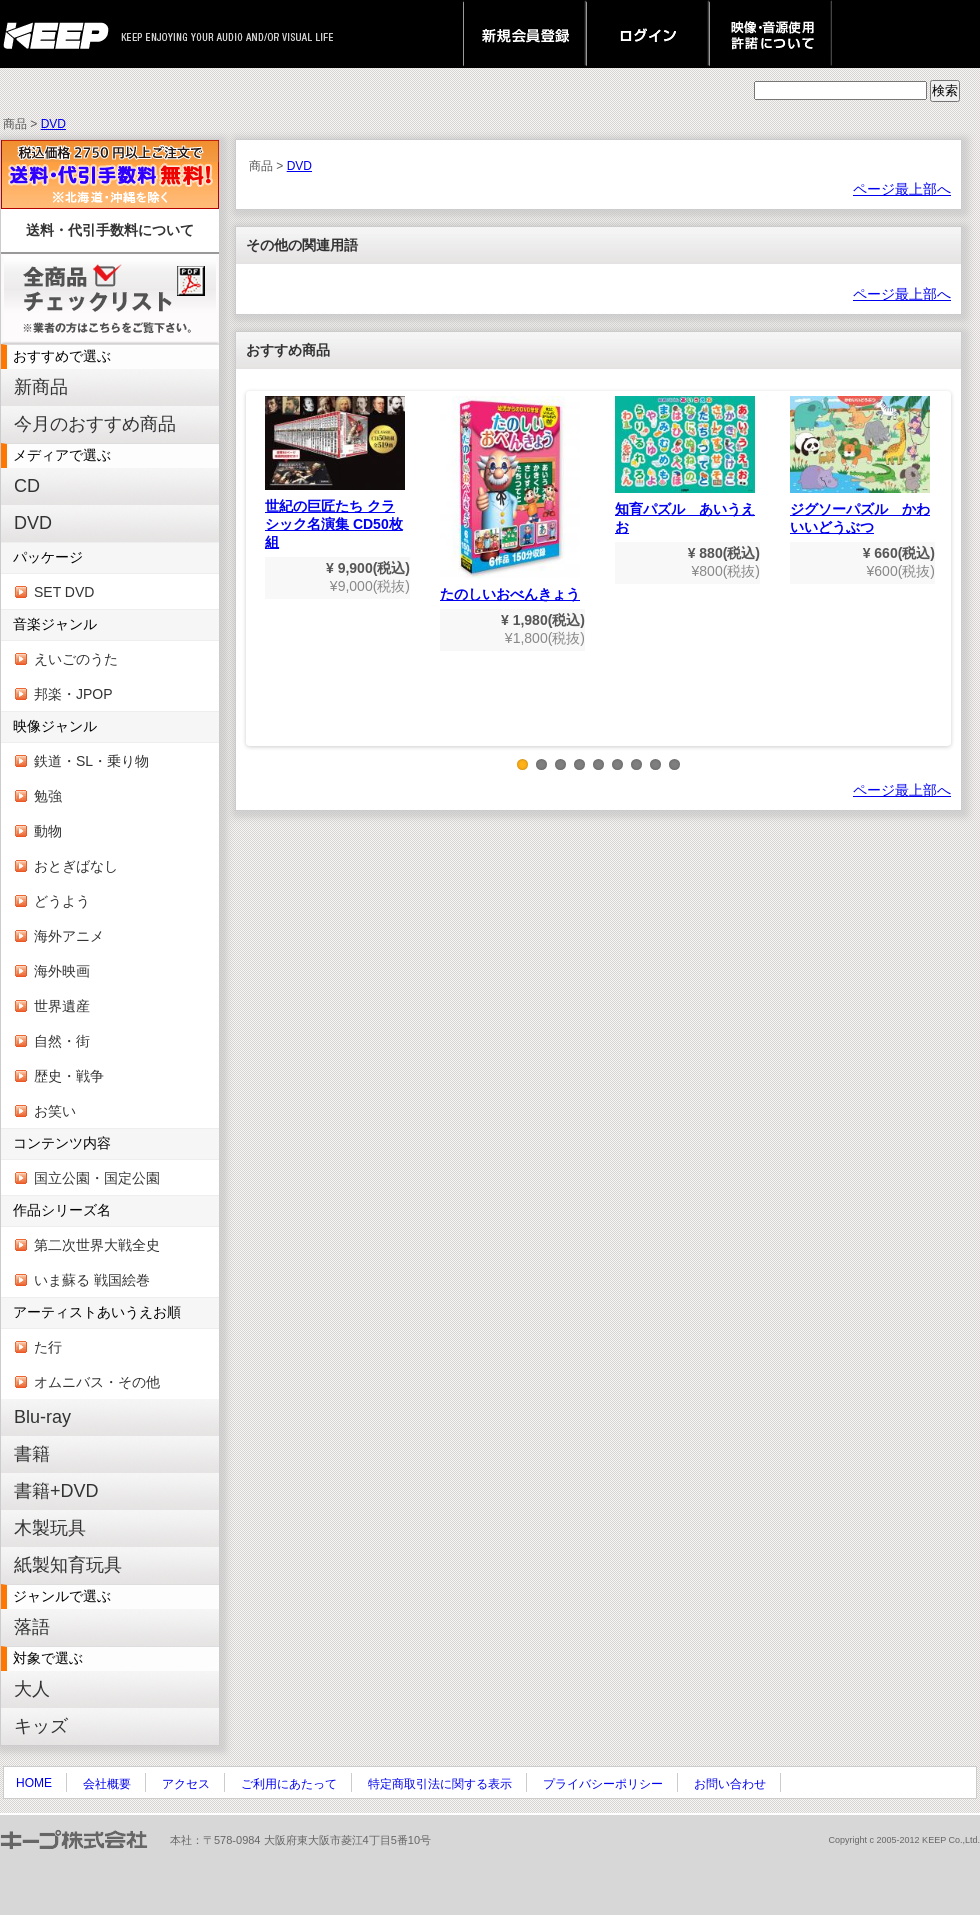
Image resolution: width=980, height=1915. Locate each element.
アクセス (186, 1784)
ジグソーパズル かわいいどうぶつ (860, 465)
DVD (53, 124)
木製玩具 (50, 1528)
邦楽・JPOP (73, 694)
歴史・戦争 (69, 1076)
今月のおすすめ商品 (95, 424)
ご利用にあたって (289, 1784)
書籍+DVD (56, 1491)
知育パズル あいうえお (685, 465)
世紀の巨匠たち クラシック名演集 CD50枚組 (335, 473)
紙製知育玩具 (68, 1565)
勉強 (48, 796)
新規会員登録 (524, 34)
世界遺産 (62, 1006)
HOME (34, 1783)
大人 (32, 1689)
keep (61, 34)
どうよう (62, 901)
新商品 (41, 387)
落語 (32, 1627)
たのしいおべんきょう (510, 499)
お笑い (55, 1111)
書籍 (32, 1454)
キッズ (41, 1726)
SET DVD (64, 592)
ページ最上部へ (902, 189)
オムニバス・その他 (97, 1382)
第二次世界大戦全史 (97, 1245)
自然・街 (62, 1041)
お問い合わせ (730, 1784)
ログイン (647, 34)
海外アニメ (69, 936)
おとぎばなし (76, 866)
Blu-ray (42, 1417)
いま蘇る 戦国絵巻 (92, 1280)
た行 (48, 1347)
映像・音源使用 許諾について (770, 34)
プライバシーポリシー (603, 1784)
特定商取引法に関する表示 (440, 1784)
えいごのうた (76, 659)
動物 (48, 831)
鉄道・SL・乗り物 (91, 761)
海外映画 (62, 971)
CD (27, 486)
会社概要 (107, 1784)
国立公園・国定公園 (97, 1178)
